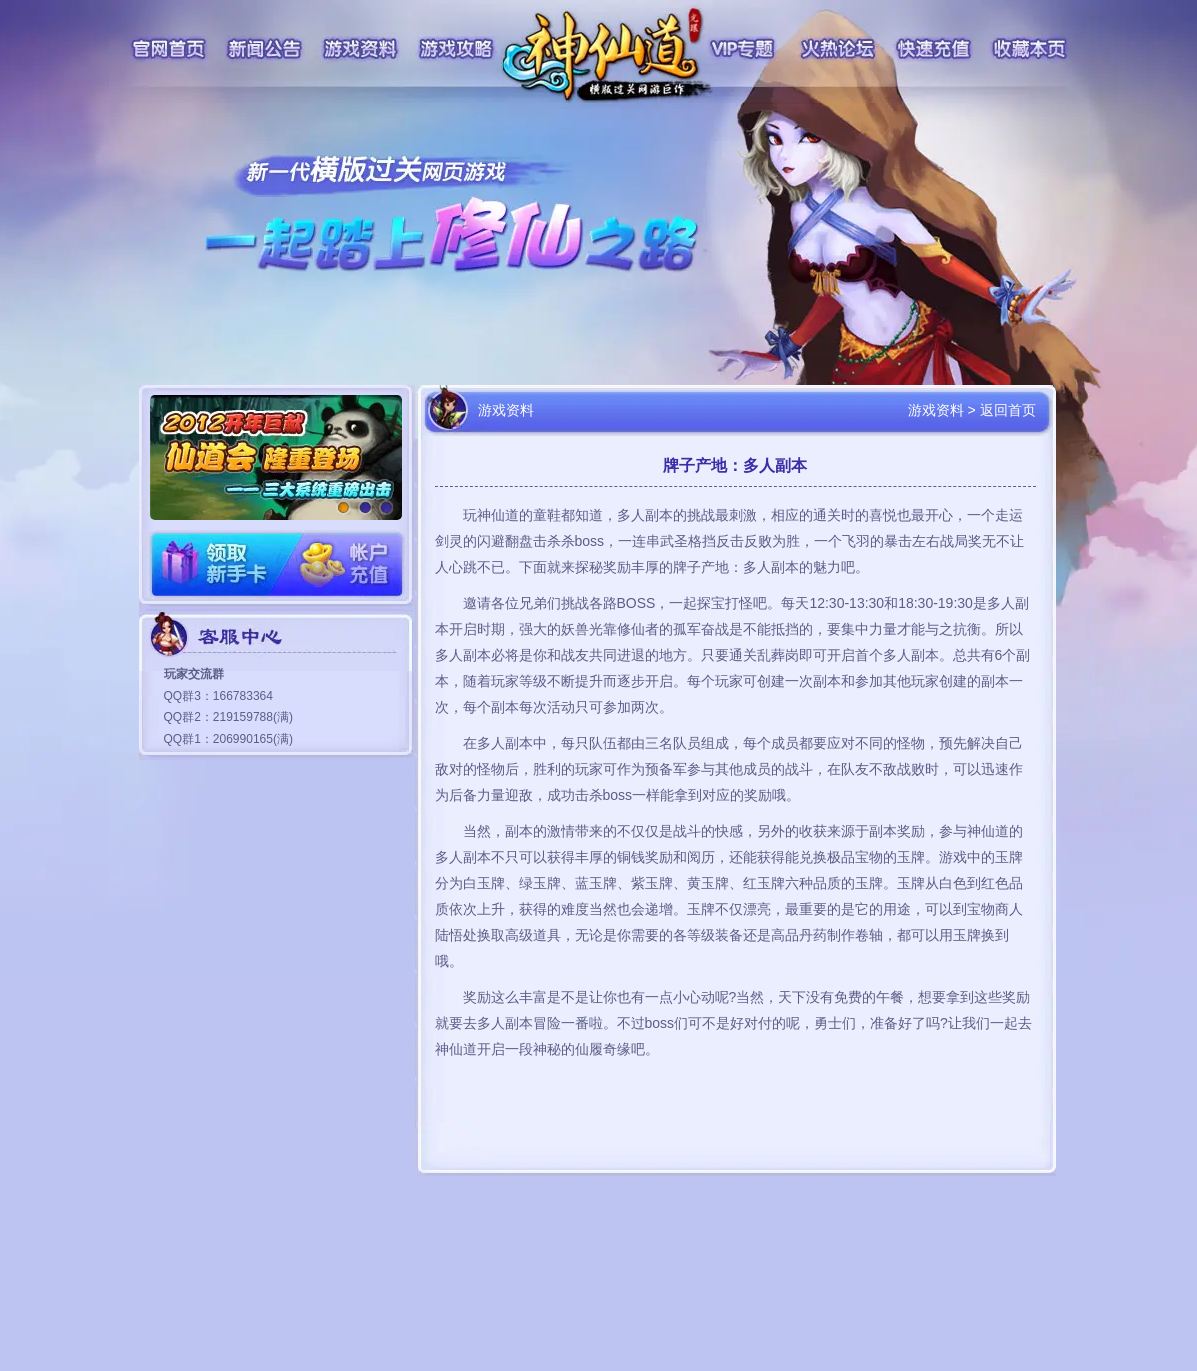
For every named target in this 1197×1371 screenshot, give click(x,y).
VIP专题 (743, 49)
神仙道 (609, 55)
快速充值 (933, 49)
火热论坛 (838, 49)
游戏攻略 (456, 49)
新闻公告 (265, 49)
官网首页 (168, 49)
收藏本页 (1031, 49)
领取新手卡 (213, 564)
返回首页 (1008, 410)
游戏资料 (361, 49)
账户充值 (341, 564)
